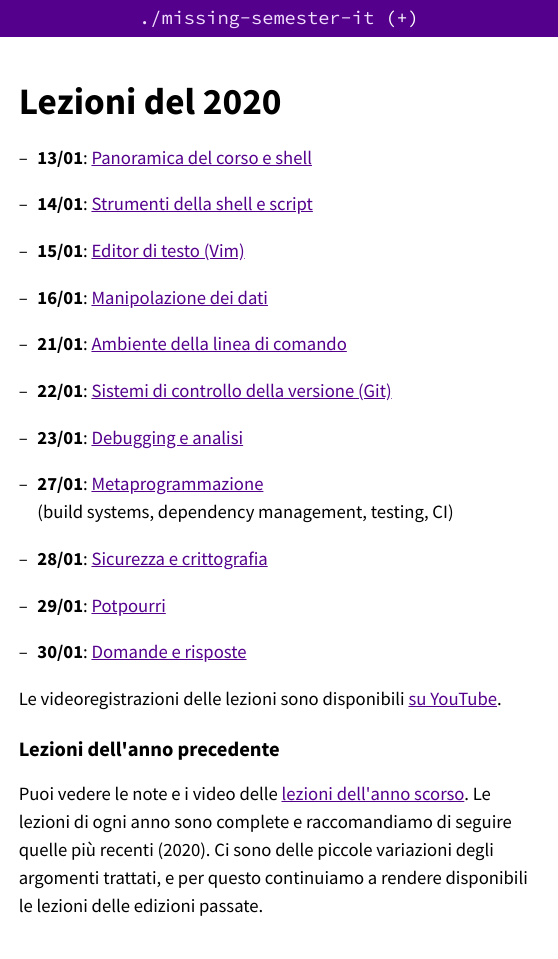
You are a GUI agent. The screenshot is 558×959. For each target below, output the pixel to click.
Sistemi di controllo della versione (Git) (241, 391)
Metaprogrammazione (177, 484)
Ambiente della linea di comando (218, 344)
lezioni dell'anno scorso (373, 794)
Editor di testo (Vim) (167, 251)
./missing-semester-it (256, 18)
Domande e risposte (168, 652)
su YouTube (452, 699)
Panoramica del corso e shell (201, 158)
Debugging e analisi (167, 438)
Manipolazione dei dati (179, 298)
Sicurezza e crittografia (179, 559)
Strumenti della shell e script (201, 204)
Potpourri (128, 606)
